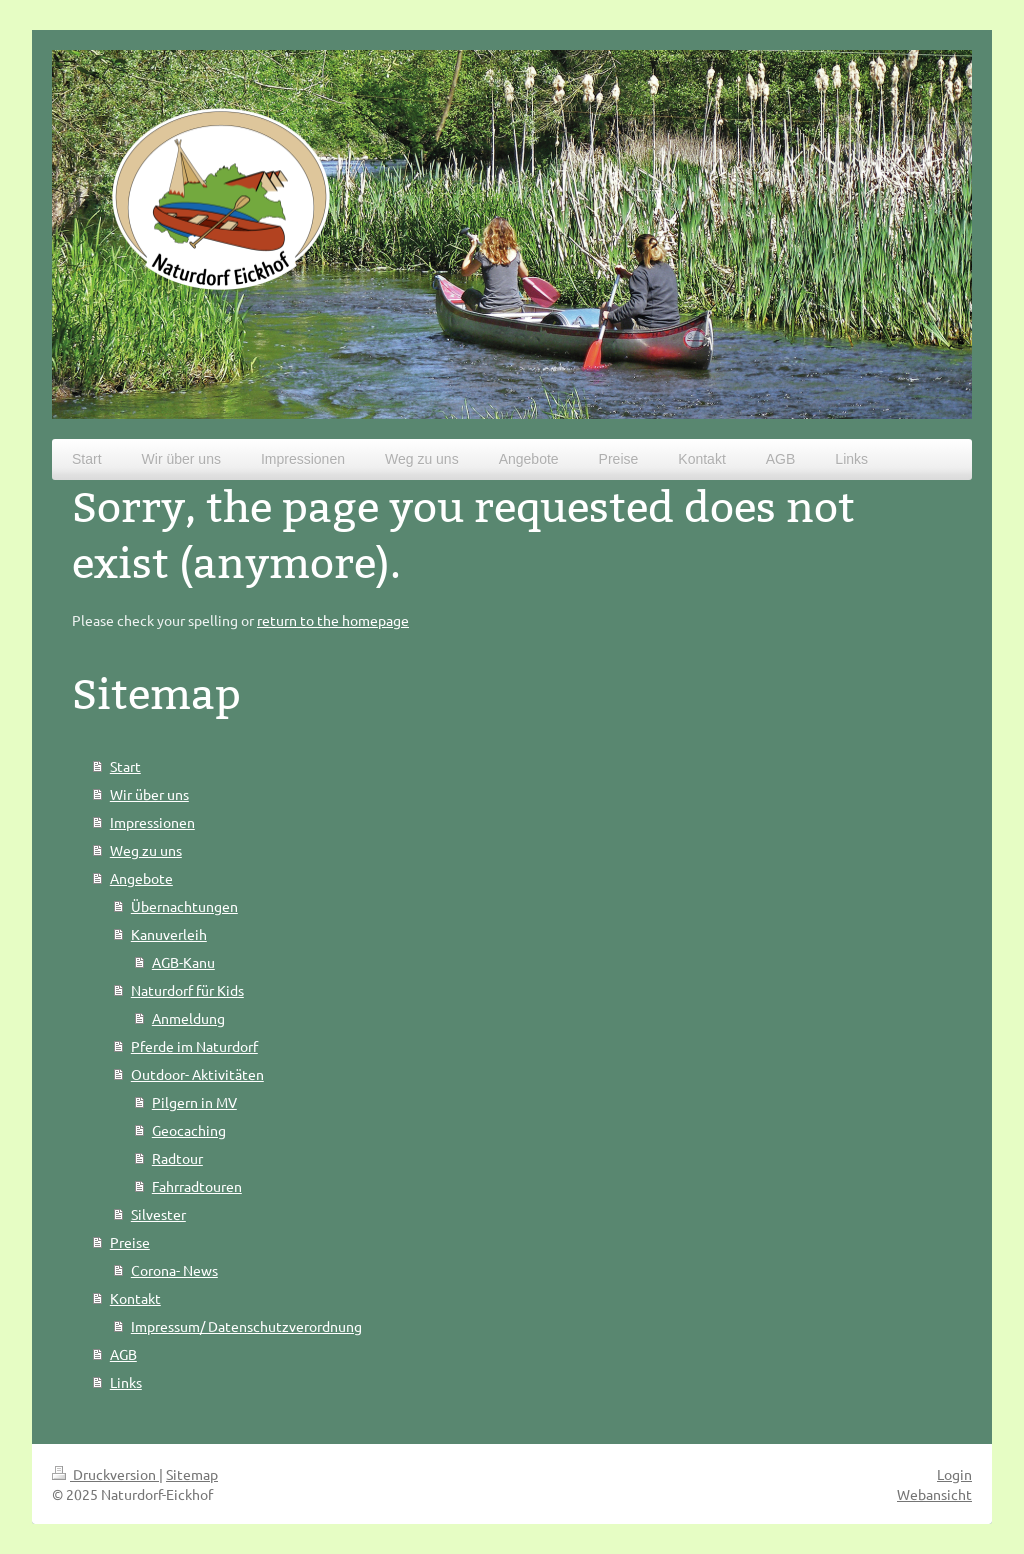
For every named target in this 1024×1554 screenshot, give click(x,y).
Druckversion (105, 1474)
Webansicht (934, 1494)
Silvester (158, 1214)
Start (125, 766)
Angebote (141, 878)
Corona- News (174, 1270)
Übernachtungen (184, 906)
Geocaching (189, 1130)
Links (126, 1382)
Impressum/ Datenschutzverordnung (246, 1326)
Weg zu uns (146, 850)
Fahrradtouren (197, 1186)
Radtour (177, 1158)
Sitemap (192, 1474)
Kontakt (135, 1298)
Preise (130, 1242)
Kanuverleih (169, 934)
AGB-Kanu (183, 962)
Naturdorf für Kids (187, 990)
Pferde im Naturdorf (194, 1046)
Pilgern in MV (194, 1102)
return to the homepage (333, 620)
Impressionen (152, 822)
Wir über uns (149, 794)
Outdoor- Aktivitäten (197, 1074)
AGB (123, 1354)
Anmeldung (188, 1018)
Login (954, 1474)
